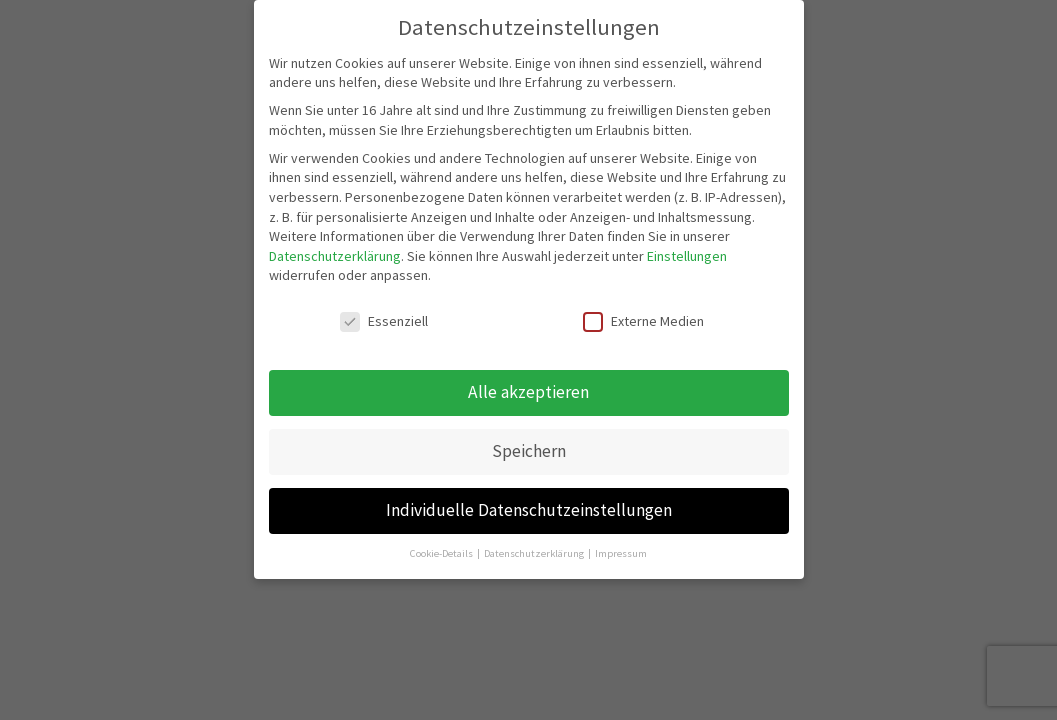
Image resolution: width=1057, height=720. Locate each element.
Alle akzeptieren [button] (528, 392)
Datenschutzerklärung (335, 256)
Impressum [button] (621, 553)
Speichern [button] (529, 451)
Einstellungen (687, 256)
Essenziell (384, 321)
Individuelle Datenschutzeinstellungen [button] (529, 510)
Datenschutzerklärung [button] (535, 553)
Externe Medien (643, 321)
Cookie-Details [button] (442, 553)
